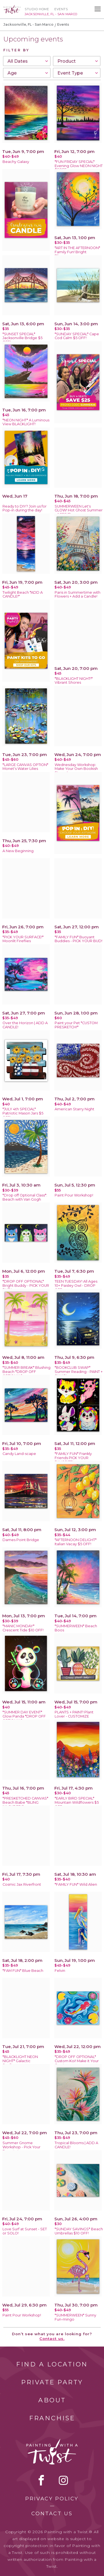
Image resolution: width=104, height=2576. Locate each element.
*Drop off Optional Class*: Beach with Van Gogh (24, 1197)
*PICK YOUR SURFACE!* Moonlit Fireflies (23, 939)
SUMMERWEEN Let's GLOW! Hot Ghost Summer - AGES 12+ (79, 510)
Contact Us (52, 2514)
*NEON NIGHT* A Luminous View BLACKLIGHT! (25, 422)
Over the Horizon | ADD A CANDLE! (25, 1025)
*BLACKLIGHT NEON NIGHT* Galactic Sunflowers (20, 2061)
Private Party (52, 2382)
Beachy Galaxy (15, 162)
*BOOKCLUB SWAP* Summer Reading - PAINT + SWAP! (79, 1371)
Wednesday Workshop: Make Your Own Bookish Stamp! (76, 769)
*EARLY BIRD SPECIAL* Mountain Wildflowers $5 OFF (77, 1802)
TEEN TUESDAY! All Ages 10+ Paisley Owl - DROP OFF (76, 1285)
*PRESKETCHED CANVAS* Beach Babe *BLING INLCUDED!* (25, 1802)
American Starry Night (74, 1109)
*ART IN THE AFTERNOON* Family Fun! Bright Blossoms (77, 252)
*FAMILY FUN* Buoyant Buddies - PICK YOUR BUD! (78, 939)
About (52, 2400)
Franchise (52, 2418)
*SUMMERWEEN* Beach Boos (76, 1628)
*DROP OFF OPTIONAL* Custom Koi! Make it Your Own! (77, 2061)
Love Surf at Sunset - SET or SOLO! (24, 2231)
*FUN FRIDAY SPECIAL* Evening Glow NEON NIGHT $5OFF (79, 166)
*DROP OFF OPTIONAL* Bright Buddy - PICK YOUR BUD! (25, 1285)
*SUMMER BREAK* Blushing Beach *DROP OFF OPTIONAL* (26, 1371)
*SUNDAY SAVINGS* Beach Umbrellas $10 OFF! (79, 2231)
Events (61, 9)
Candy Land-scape (19, 1454)
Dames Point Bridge (20, 1540)
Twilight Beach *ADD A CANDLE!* (22, 594)
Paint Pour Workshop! (74, 1195)
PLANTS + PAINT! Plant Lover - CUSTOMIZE (74, 1714)
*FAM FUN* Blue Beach (22, 1971)
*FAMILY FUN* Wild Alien (76, 1884)
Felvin (60, 1971)
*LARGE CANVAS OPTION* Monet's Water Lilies (25, 767)
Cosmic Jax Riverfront (21, 1884)
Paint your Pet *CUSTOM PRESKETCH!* (76, 1025)
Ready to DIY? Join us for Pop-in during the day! (24, 508)
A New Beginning (18, 851)
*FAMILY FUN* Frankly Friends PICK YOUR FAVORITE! (73, 1458)
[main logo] (12, 7)
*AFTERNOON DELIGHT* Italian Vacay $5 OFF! (76, 1542)
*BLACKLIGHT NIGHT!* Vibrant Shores (74, 681)
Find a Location (52, 2364)
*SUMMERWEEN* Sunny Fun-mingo (75, 2317)
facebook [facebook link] (41, 2480)
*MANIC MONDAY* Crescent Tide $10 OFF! (23, 1628)
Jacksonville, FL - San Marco (28, 24)
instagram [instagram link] (63, 2480)
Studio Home (37, 9)
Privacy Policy (51, 2499)
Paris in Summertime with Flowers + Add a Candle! (77, 594)
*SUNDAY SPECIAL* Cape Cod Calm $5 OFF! (77, 336)
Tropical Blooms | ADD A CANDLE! (76, 2145)
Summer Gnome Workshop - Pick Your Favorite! (21, 2147)
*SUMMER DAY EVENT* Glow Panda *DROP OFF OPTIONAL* (24, 1716)
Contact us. (51, 2338)
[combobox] (26, 61)
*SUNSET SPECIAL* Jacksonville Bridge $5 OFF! (22, 338)
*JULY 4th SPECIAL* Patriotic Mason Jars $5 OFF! (22, 1113)
